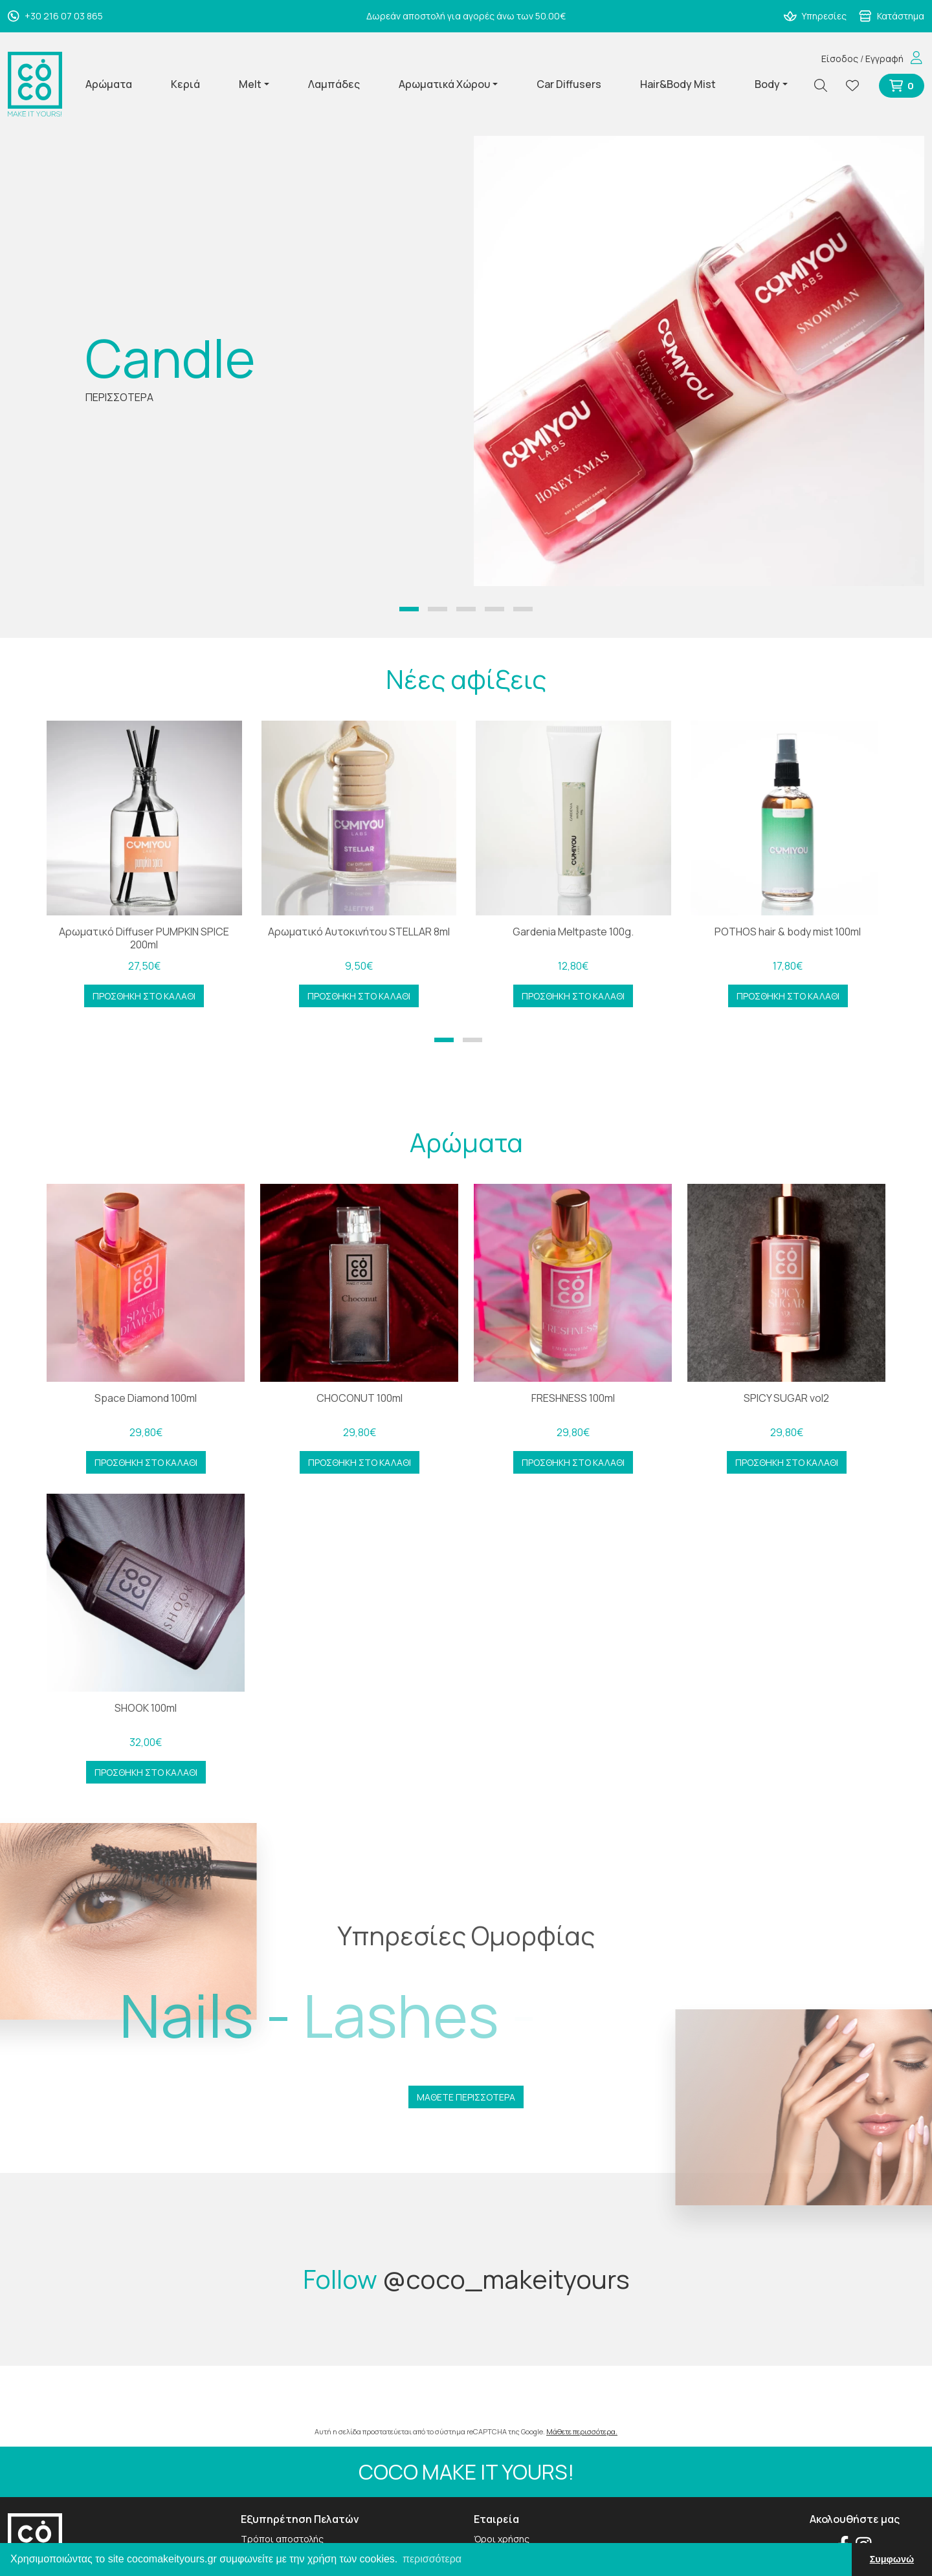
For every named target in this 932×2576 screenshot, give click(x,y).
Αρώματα (108, 84)
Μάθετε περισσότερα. (581, 2431)
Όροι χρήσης (501, 2539)
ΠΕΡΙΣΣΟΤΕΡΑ (119, 397)
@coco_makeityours (506, 2279)
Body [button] (767, 84)
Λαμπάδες (334, 84)
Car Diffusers (569, 84)
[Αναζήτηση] (826, 85)
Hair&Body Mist (678, 84)
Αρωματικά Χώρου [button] (444, 84)
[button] (409, 609)
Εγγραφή (884, 58)
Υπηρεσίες (815, 16)
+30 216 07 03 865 (55, 16)
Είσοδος (839, 58)
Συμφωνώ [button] (892, 2559)
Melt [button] (250, 84)
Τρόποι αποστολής (282, 2539)
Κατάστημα (891, 16)
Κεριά (185, 84)
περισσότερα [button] (432, 2558)
